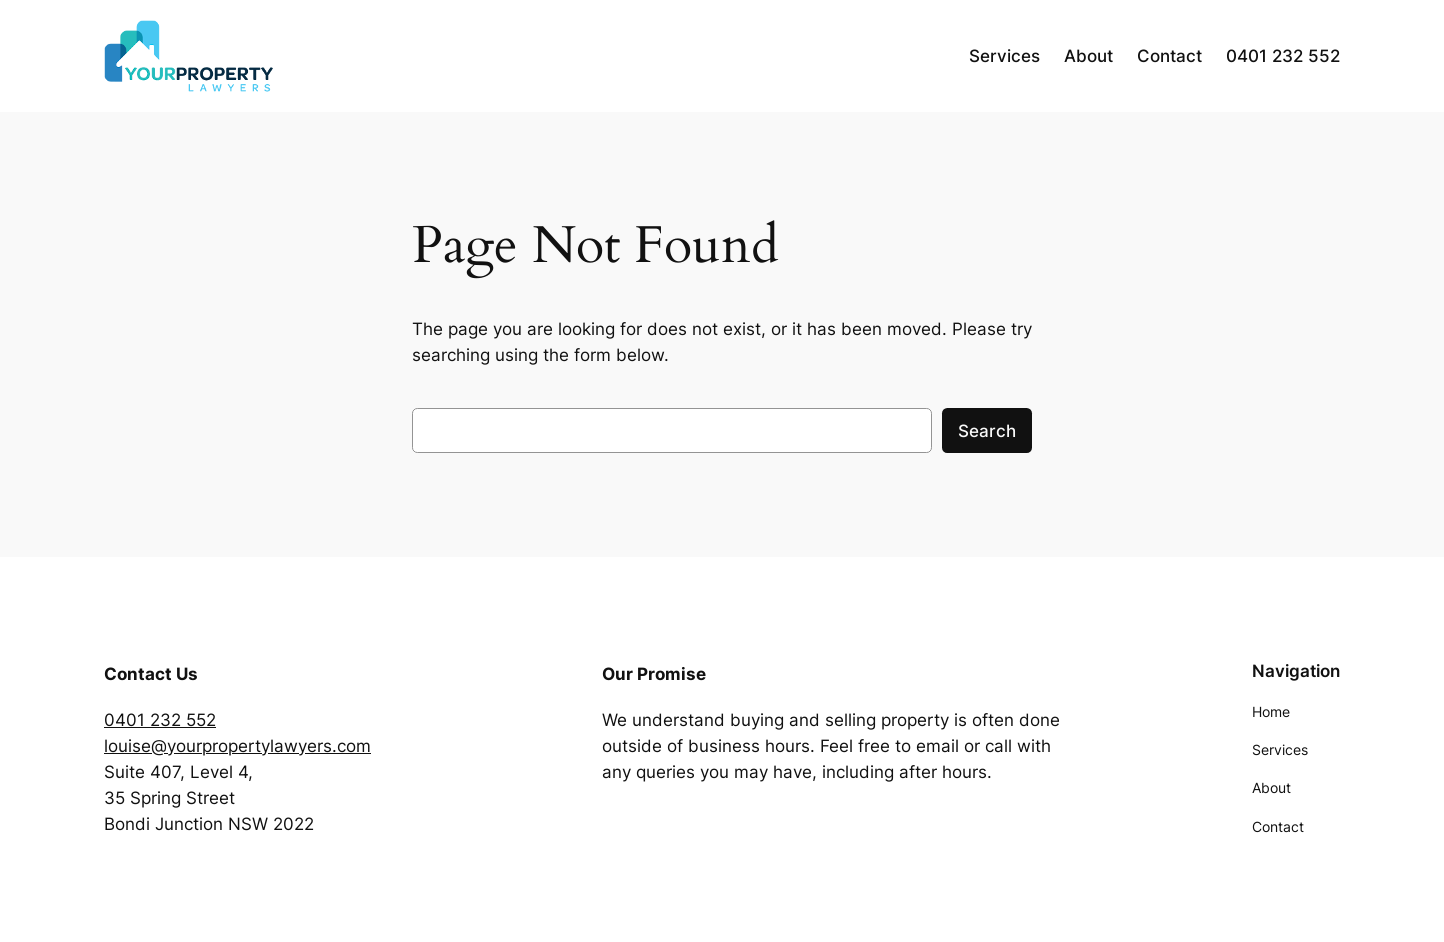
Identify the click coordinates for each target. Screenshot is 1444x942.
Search (987, 431)
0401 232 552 (160, 720)
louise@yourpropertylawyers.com (237, 746)
